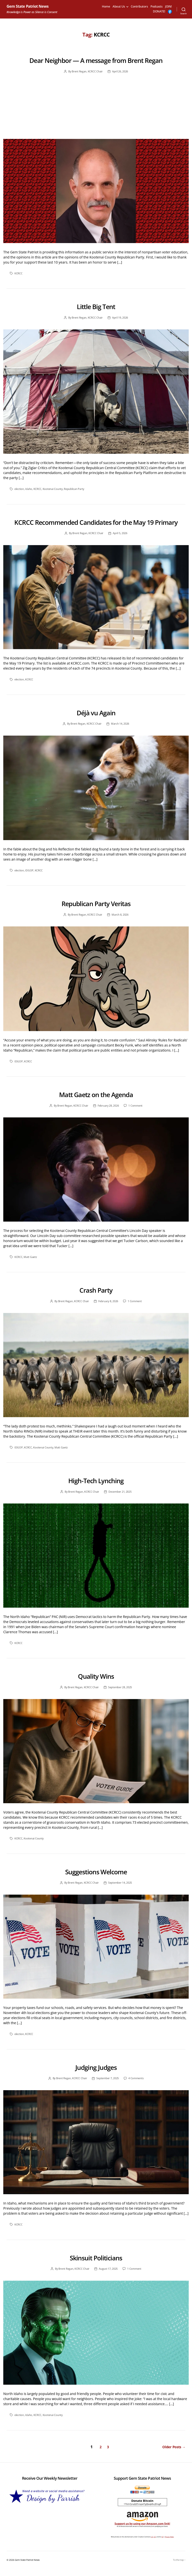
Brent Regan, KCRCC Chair (87, 71)
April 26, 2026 (120, 71)
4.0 (162, 2544)
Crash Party (96, 1298)
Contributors (139, 7)
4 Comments (136, 2086)
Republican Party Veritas (96, 912)
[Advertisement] (96, 106)
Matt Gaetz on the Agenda (96, 1102)
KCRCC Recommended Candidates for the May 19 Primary (96, 526)
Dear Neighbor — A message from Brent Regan (96, 60)
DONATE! (159, 11)
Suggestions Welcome (96, 1879)
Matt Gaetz (30, 1265)
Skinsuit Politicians (96, 2265)
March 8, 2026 (120, 923)
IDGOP (29, 879)
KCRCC (18, 273)
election (19, 489)
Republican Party (74, 489)
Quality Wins (96, 1684)
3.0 (155, 2544)
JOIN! (168, 7)
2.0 (152, 2544)
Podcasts (156, 7)
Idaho (28, 489)
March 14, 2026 (120, 732)
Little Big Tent (96, 306)
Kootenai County (53, 489)
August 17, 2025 (108, 2277)
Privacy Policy (169, 2544)
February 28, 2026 (108, 1114)
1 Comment (135, 1114)
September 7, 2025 (107, 2086)
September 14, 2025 (120, 1891)
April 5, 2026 (120, 542)
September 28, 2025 (120, 1695)
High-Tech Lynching (96, 1488)
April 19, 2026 (120, 317)
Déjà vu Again (96, 721)
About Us (119, 7)
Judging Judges (96, 2075)
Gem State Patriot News (28, 7)
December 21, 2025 (119, 1500)
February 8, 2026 (108, 1310)
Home (106, 7)
